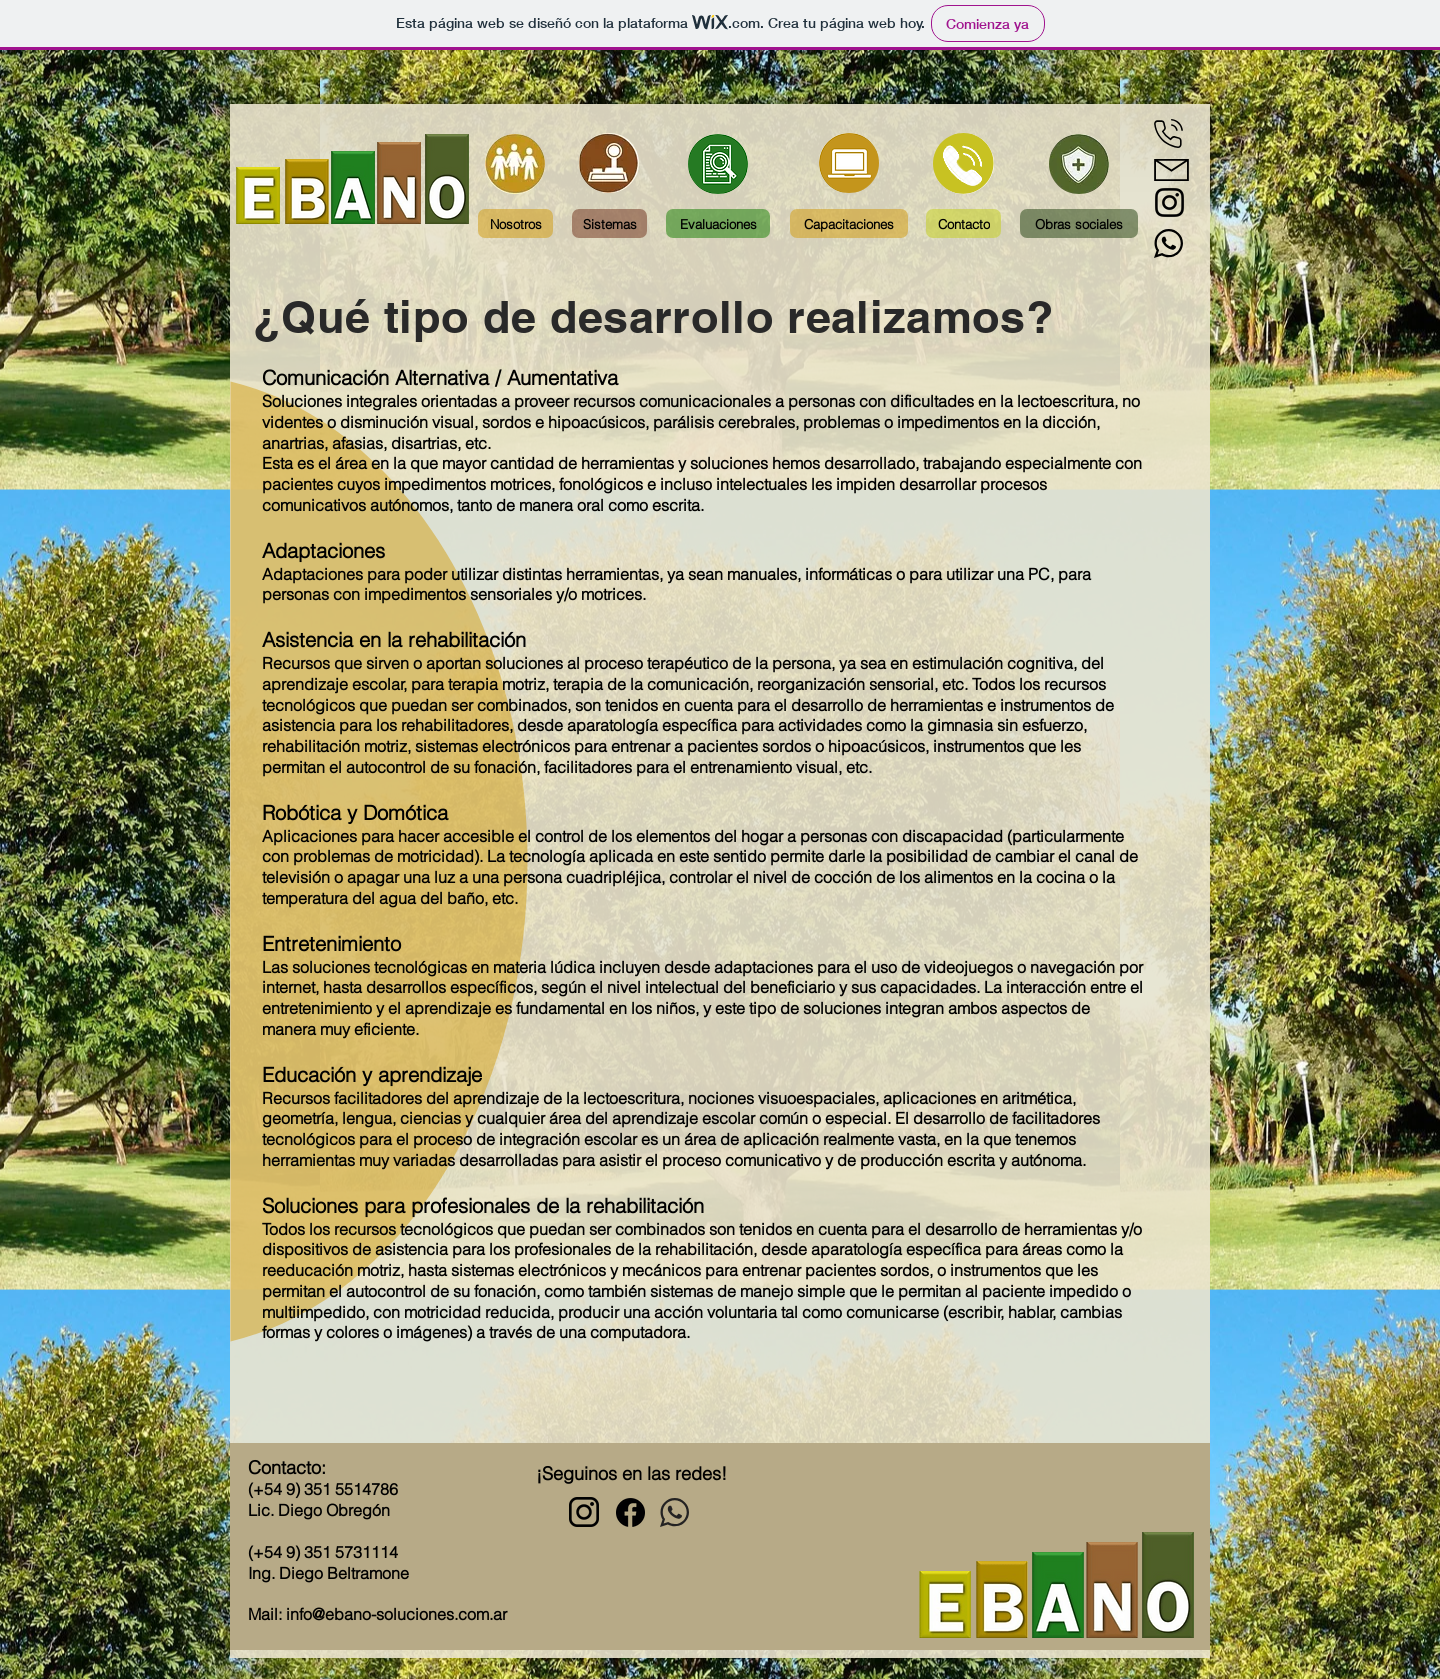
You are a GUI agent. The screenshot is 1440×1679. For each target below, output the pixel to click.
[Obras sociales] (1079, 223)
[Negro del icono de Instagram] (1169, 202)
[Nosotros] (515, 223)
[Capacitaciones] (849, 223)
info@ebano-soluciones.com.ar (396, 1614)
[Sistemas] (609, 223)
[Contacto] (963, 223)
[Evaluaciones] (718, 223)
